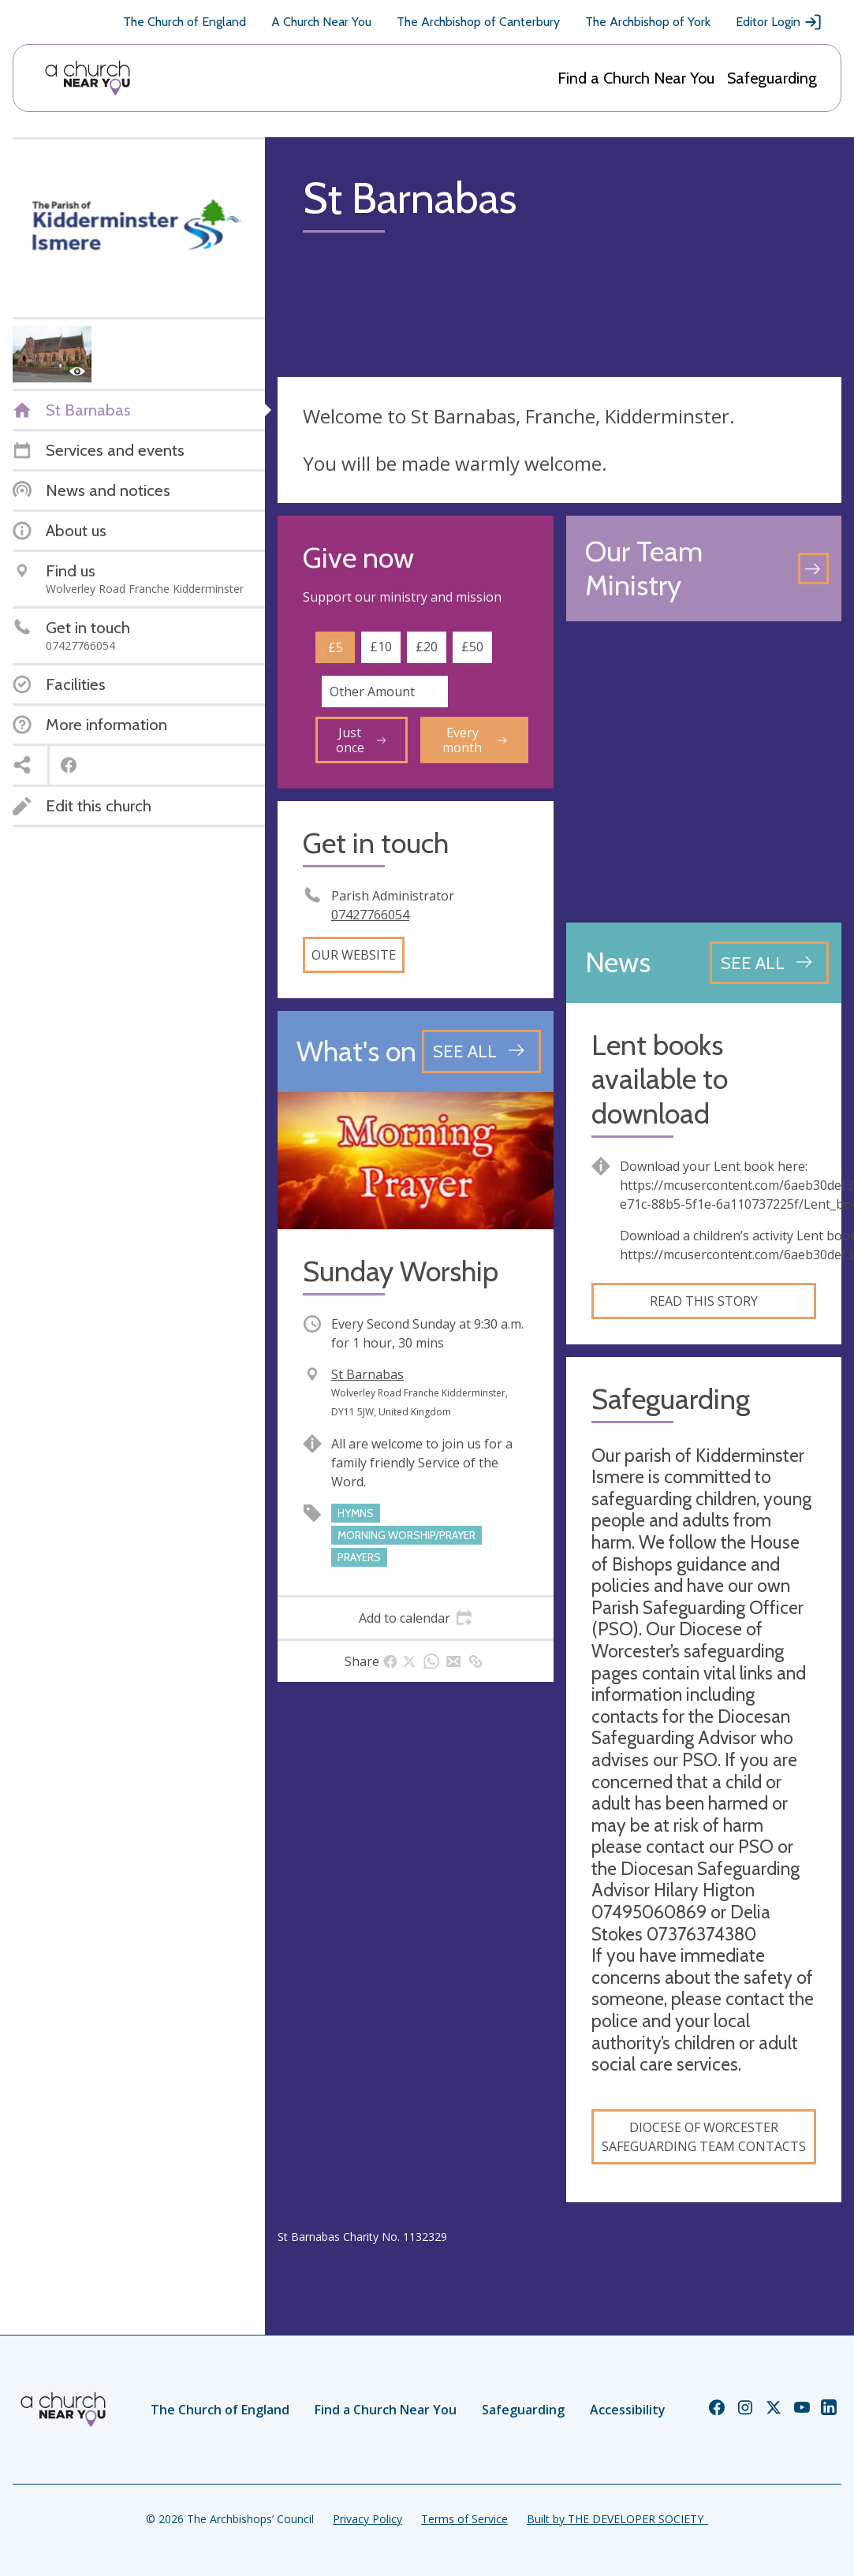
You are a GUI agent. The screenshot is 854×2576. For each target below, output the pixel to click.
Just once (361, 739)
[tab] (416, 1617)
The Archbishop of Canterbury (478, 21)
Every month (474, 739)
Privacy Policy (367, 2518)
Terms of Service (464, 2518)
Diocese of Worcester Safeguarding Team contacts (704, 2137)
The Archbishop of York (647, 21)
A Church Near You (321, 21)
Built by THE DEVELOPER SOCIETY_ (617, 2518)
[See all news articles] (769, 962)
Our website (353, 955)
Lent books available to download (659, 1079)
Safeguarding (772, 78)
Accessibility (628, 2409)
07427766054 (370, 914)
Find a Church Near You (636, 78)
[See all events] (481, 1051)
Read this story (704, 1301)
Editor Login (779, 22)
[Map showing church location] (704, 772)
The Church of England (184, 21)
